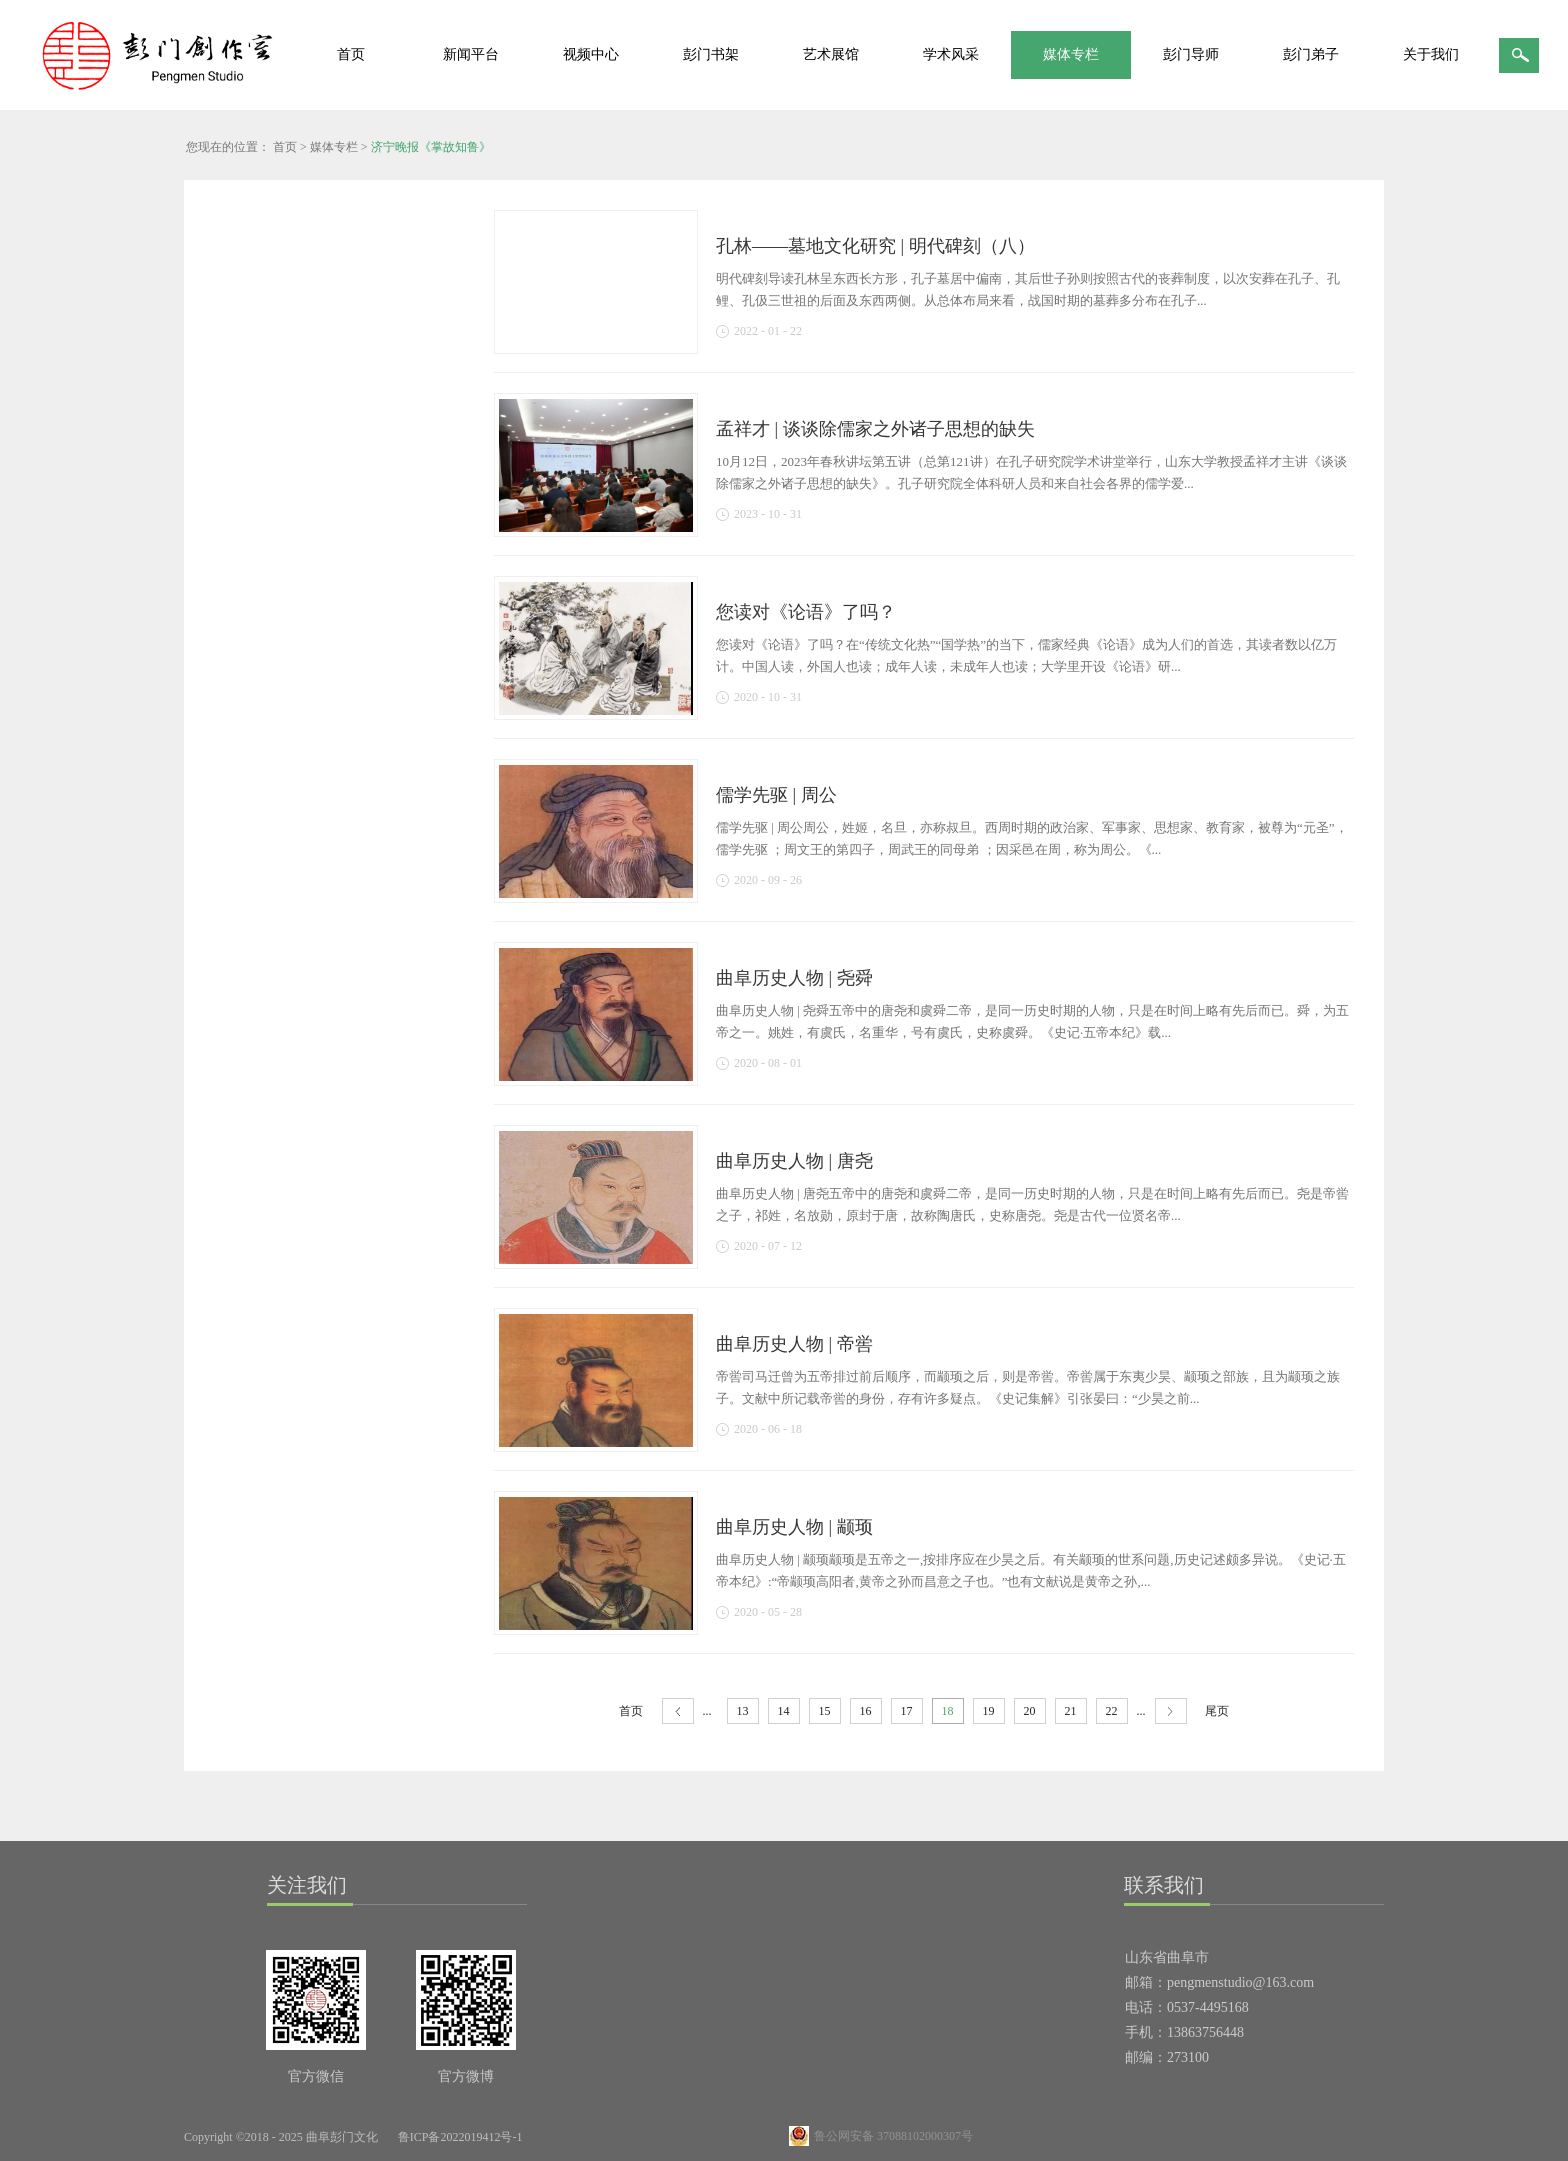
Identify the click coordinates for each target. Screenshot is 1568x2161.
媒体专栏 (334, 147)
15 (825, 1711)
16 (866, 1711)
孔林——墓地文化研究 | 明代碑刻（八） (875, 246)
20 (1030, 1711)
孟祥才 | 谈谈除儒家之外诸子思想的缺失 (875, 429)
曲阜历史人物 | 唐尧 (794, 1161)
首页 (351, 54)
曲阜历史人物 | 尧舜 (794, 978)
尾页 (1217, 1711)
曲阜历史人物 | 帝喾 (794, 1344)
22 (1112, 1711)
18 (948, 1711)
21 (1071, 1711)
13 (743, 1711)
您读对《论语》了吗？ (806, 612)
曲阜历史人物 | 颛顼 (794, 1527)
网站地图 (569, 2137)
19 (989, 1711)
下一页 (1171, 1711)
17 (907, 1711)
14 (784, 1711)
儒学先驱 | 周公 (776, 795)
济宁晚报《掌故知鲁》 (431, 147)
